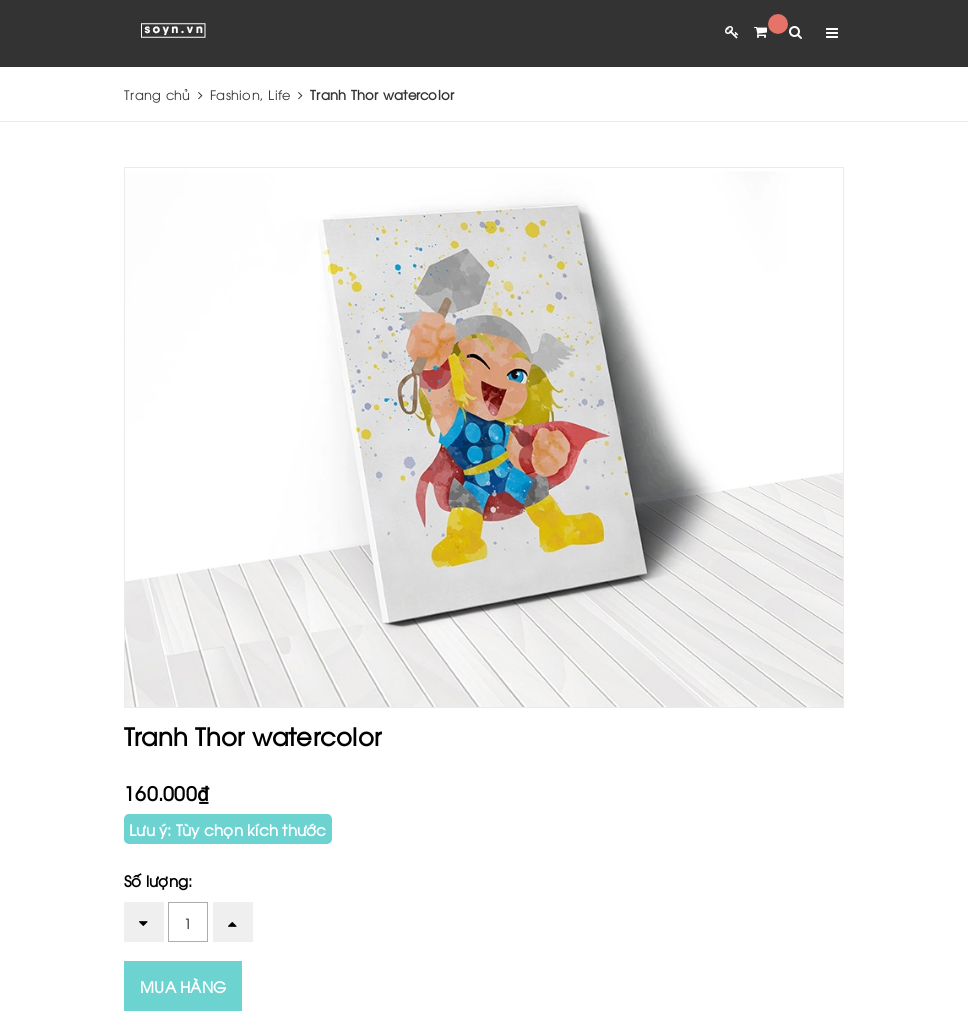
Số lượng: (158, 880)
